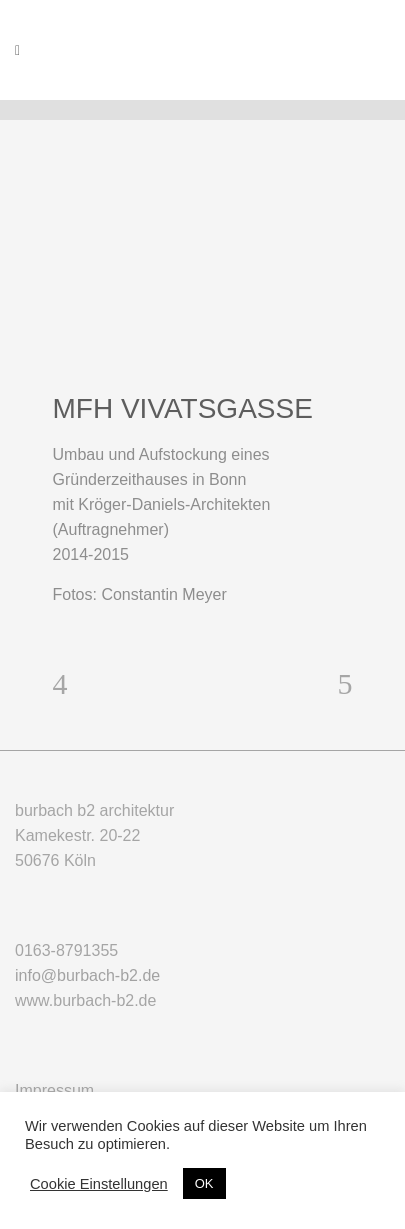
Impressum (54, 1090)
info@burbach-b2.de (87, 975)
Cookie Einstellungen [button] (99, 1184)
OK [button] (204, 1183)
